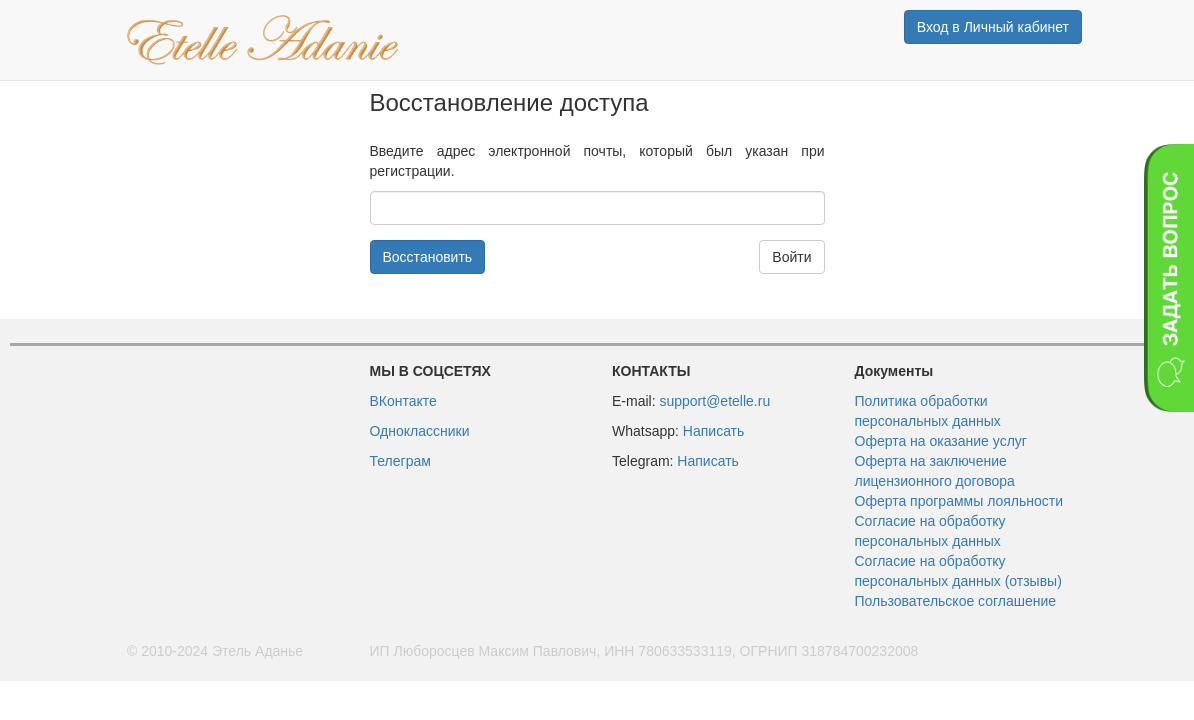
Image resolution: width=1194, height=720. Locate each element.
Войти (791, 257)
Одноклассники (420, 431)
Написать (713, 431)
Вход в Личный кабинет (993, 27)
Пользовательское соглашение (956, 601)
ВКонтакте (403, 401)
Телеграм (400, 461)
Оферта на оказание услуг (941, 441)
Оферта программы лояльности (959, 501)
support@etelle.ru (714, 401)
